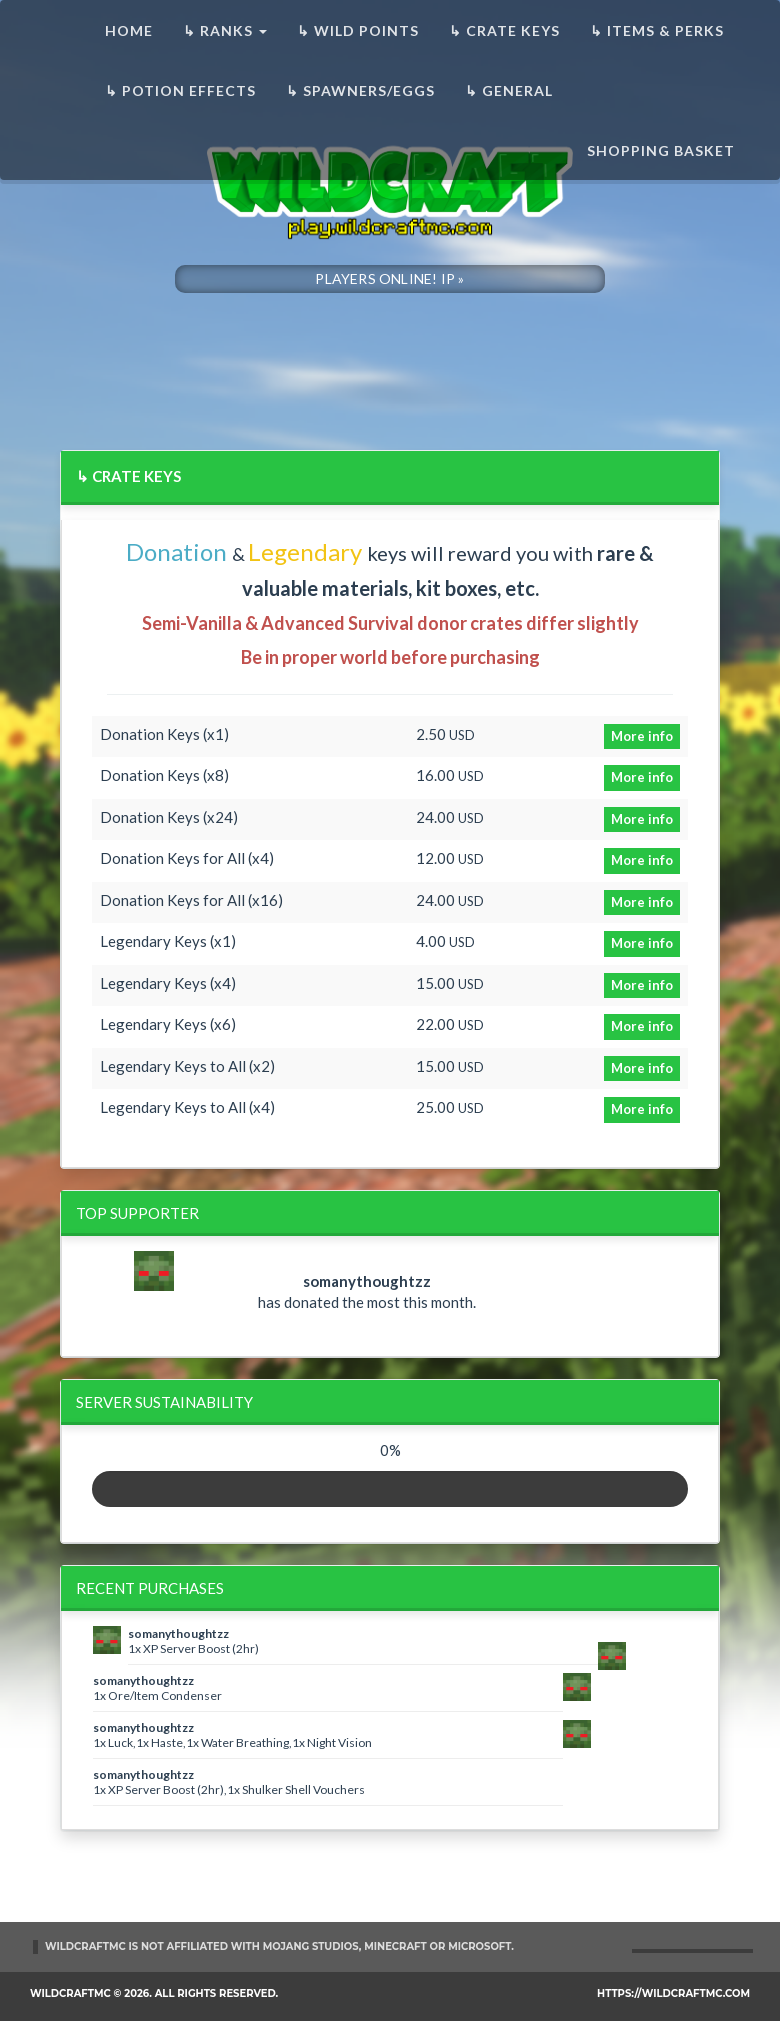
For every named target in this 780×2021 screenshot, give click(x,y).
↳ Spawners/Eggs (360, 90)
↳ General (509, 90)
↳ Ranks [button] (225, 30)
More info (642, 736)
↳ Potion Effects (180, 90)
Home (129, 30)
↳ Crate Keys (504, 30)
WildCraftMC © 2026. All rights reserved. (154, 1993)
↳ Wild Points (358, 30)
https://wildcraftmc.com (673, 1993)
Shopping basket (661, 150)
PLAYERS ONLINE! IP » (389, 278)
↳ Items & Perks (657, 30)
